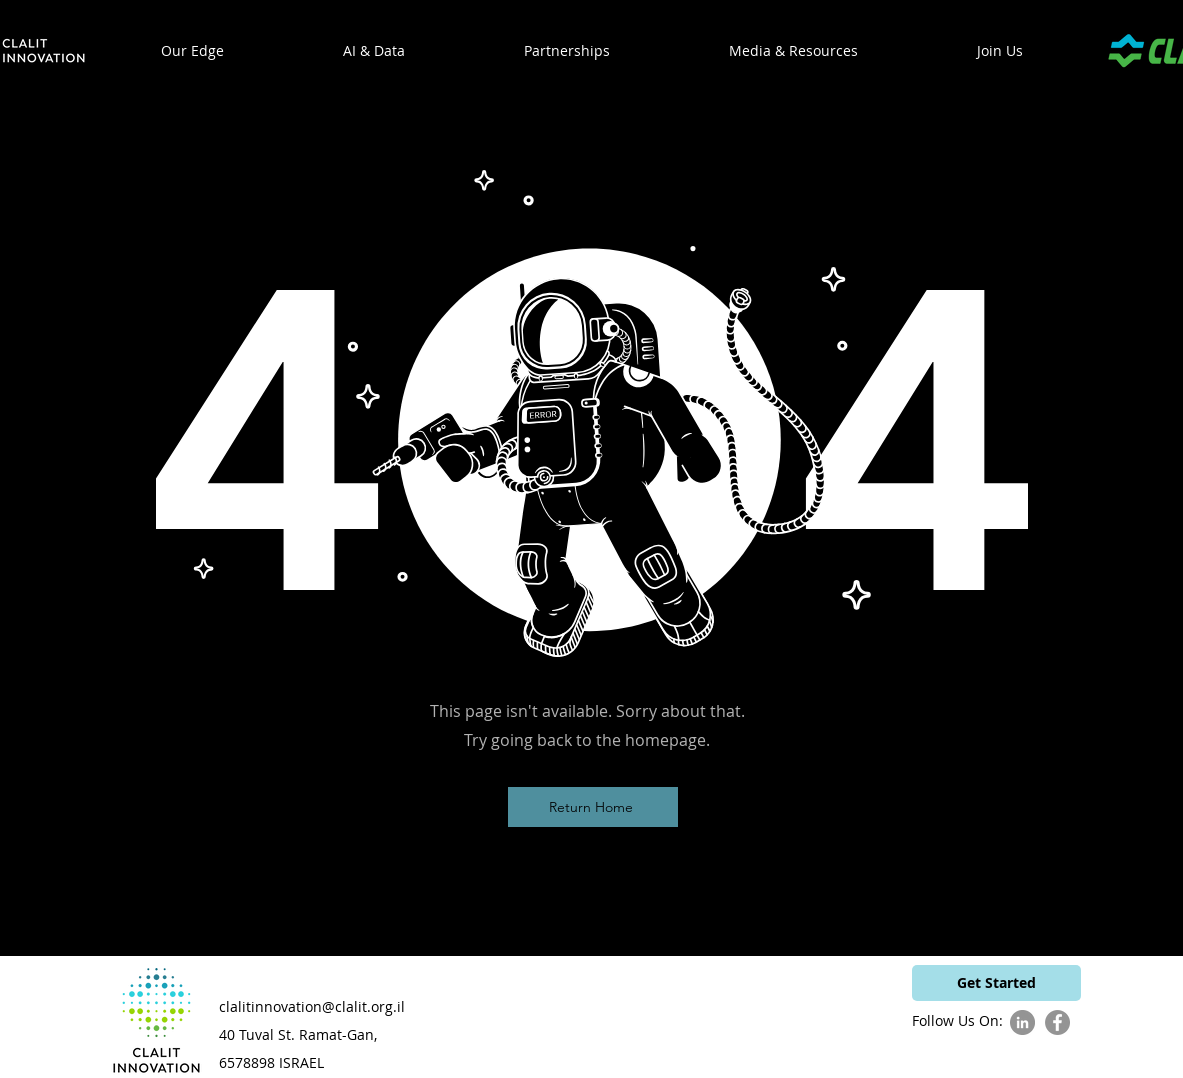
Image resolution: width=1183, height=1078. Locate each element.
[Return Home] (593, 807)
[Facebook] (1057, 1022)
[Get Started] (996, 983)
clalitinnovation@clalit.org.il (312, 1006)
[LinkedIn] (1022, 1022)
